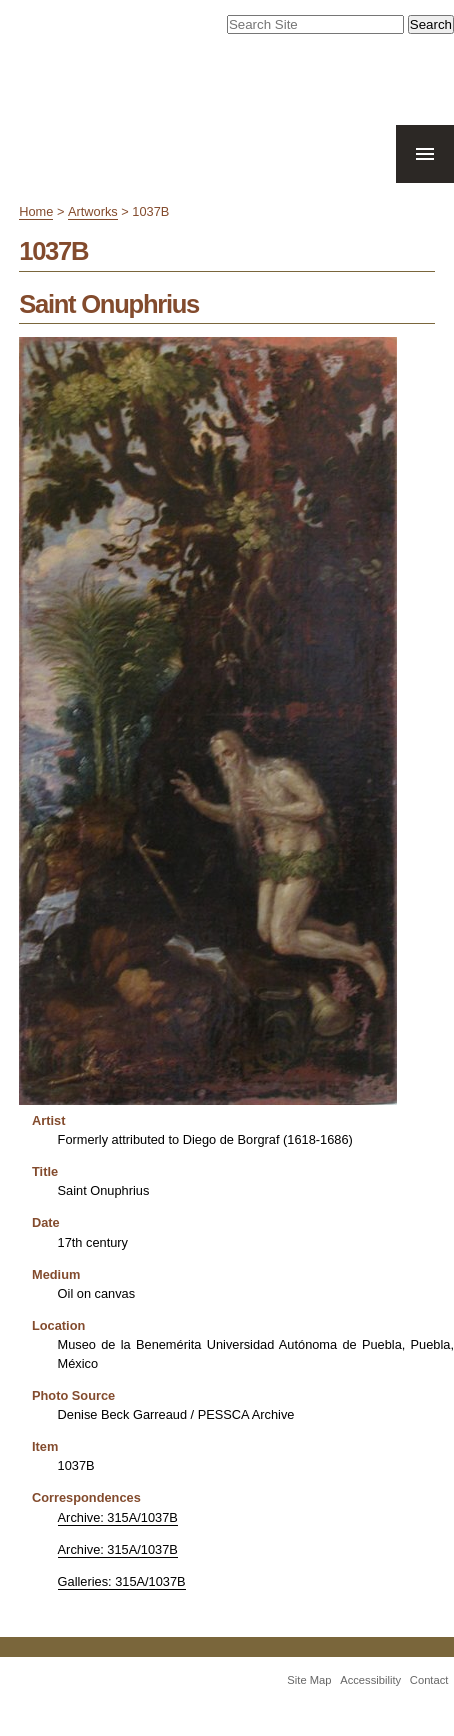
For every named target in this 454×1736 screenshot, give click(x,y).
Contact (429, 1680)
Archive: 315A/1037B (118, 1517)
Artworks (93, 211)
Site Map (309, 1680)
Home (36, 211)
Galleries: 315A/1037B (122, 1581)
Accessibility (370, 1680)
